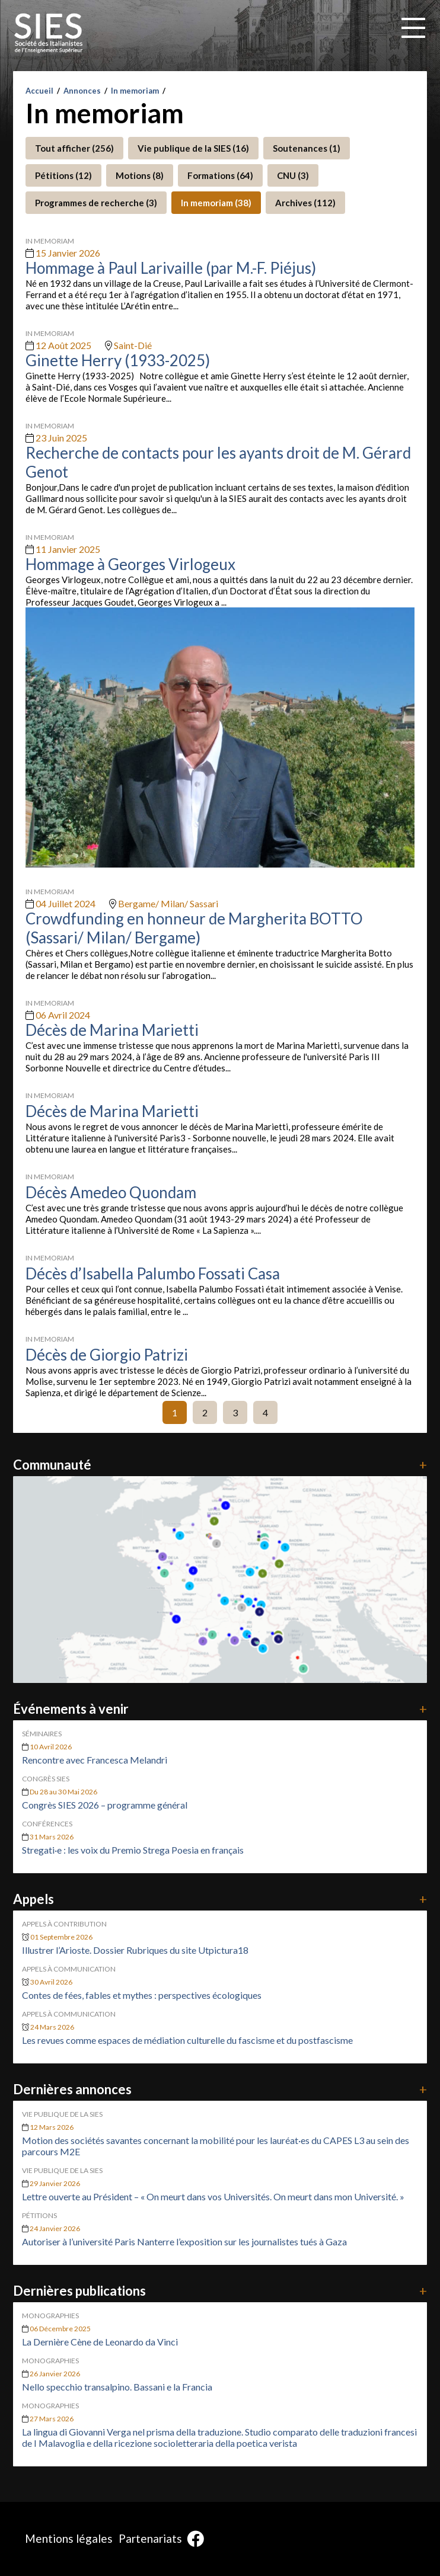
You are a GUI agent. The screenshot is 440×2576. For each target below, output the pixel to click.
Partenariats (150, 2538)
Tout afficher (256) (74, 148)
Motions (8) (140, 175)
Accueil (39, 90)
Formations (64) (220, 175)
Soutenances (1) (306, 148)
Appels (220, 1899)
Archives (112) (305, 202)
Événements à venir (220, 1709)
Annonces (82, 90)
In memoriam (135, 90)
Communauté (220, 1465)
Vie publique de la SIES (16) (193, 148)
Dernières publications (220, 2291)
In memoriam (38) (216, 202)
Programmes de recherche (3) (96, 202)
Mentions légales (69, 2538)
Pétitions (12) (63, 175)
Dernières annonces (220, 2089)
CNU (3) (293, 175)
